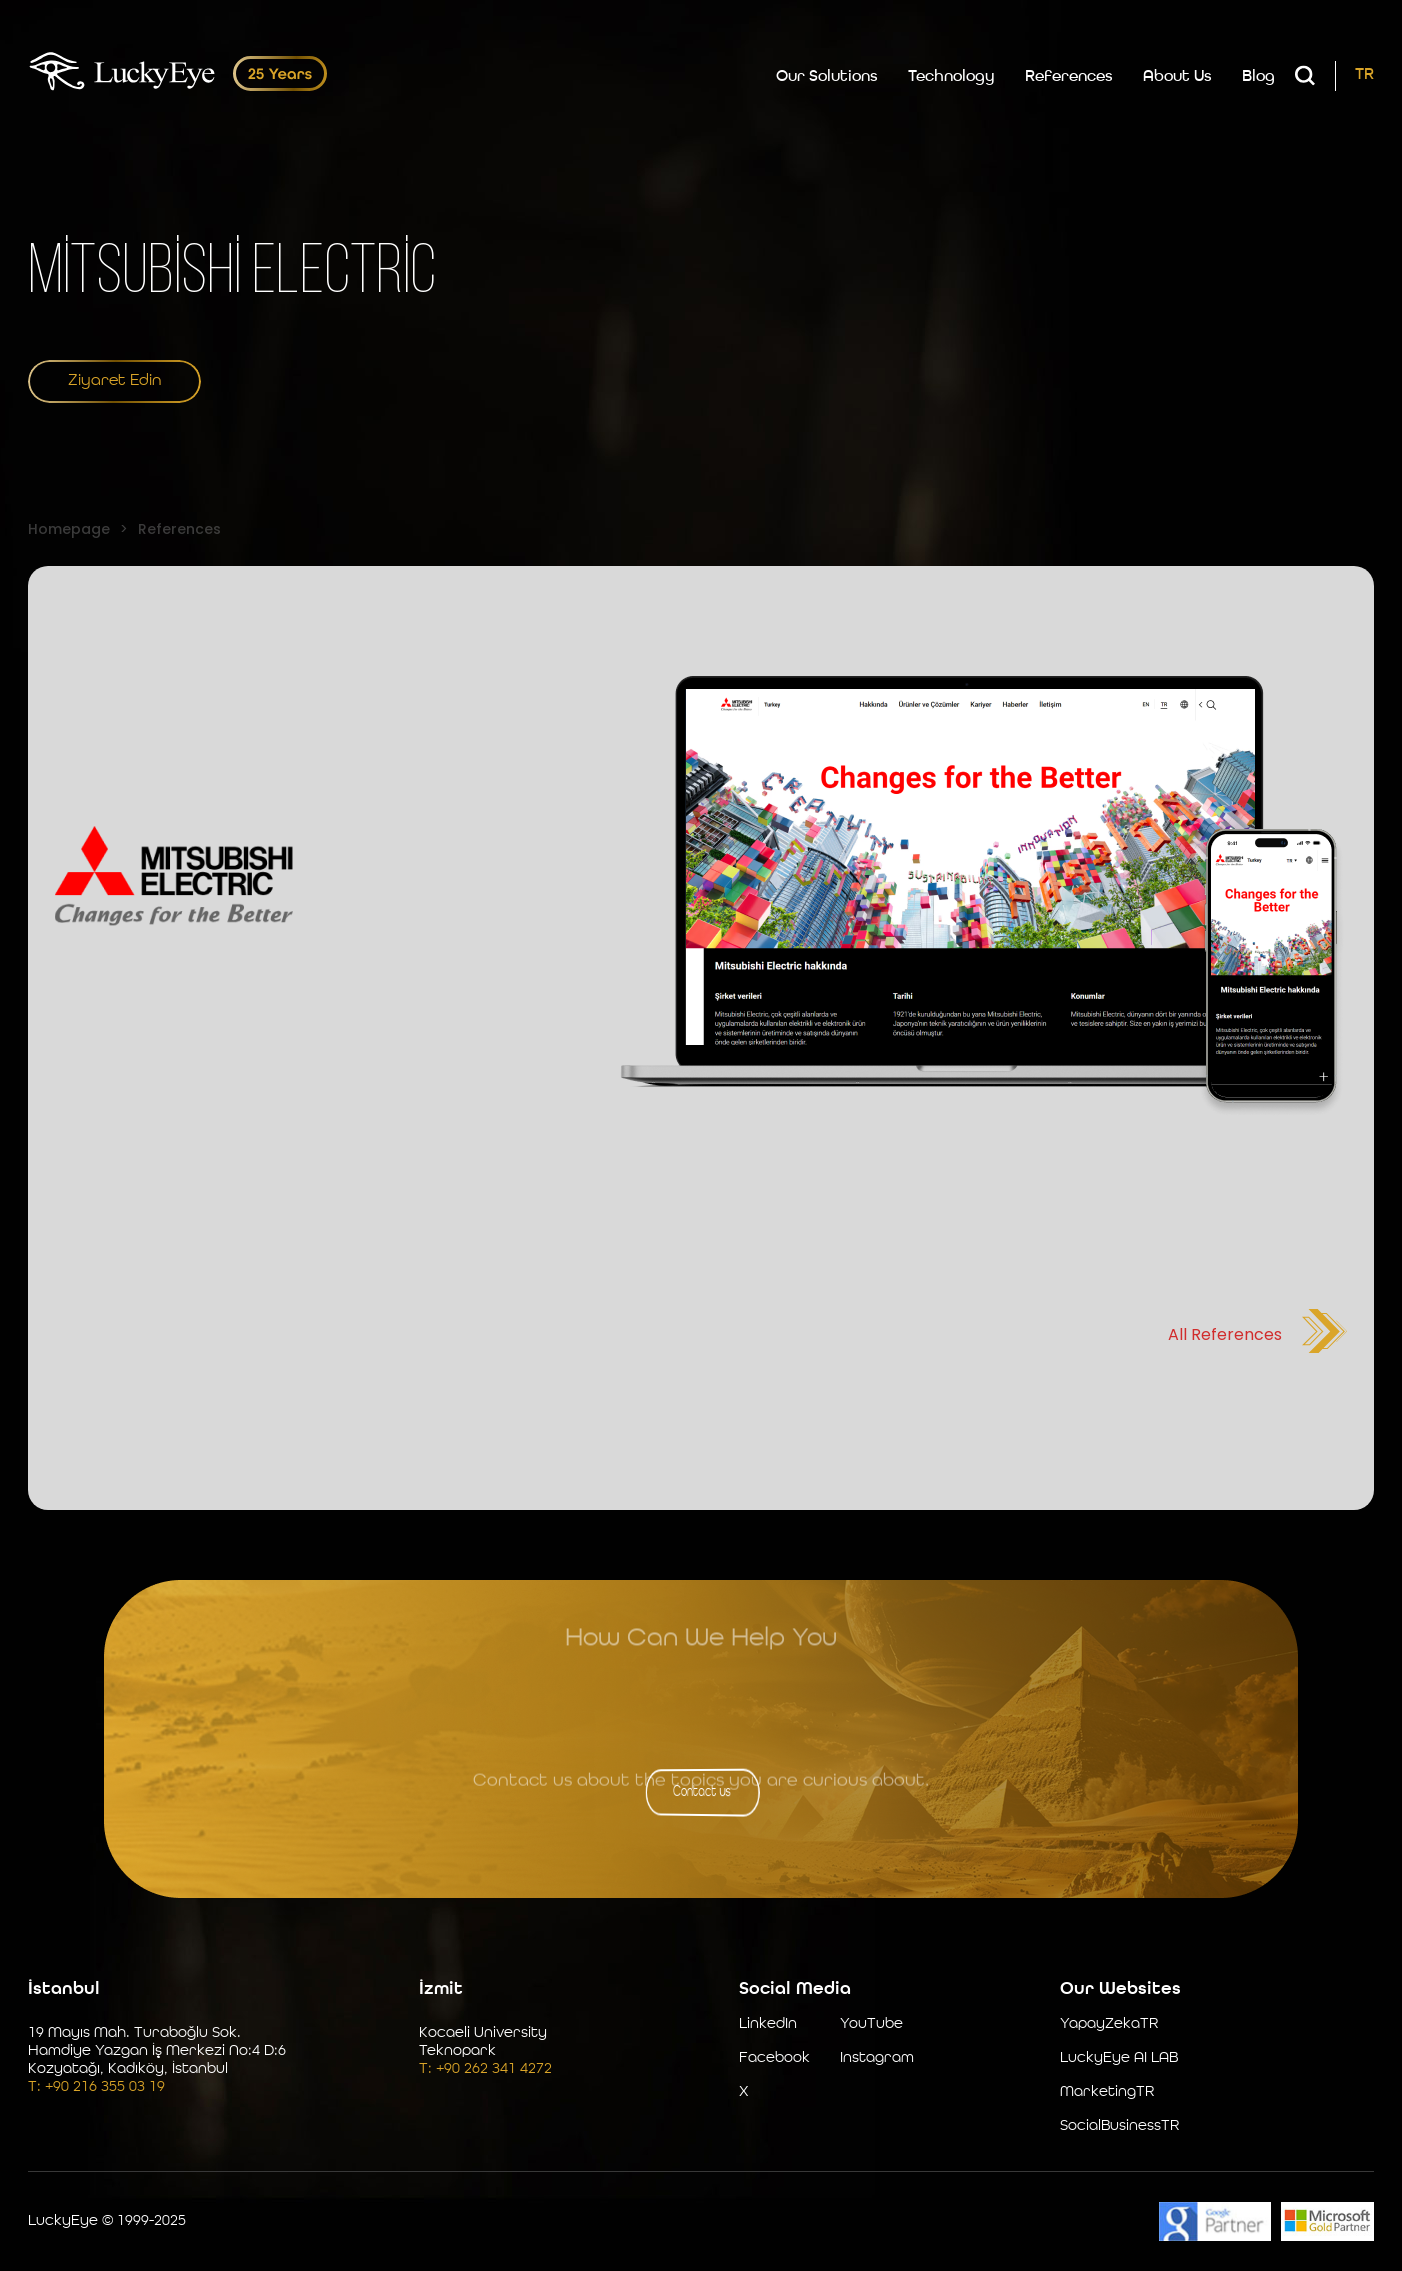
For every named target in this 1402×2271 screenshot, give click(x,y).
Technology (951, 77)
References (1069, 77)
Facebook (774, 2058)
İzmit (441, 1989)
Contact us (701, 1792)
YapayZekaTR (1109, 2024)
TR (1364, 75)
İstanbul (64, 1989)
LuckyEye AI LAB (1119, 2058)
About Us (1177, 77)
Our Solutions (827, 77)
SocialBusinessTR (1119, 2126)
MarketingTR (1107, 2092)
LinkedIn (768, 2024)
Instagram (877, 2058)
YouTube (871, 2024)
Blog (1258, 77)
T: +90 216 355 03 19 (96, 2087)
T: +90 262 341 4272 (485, 2069)
